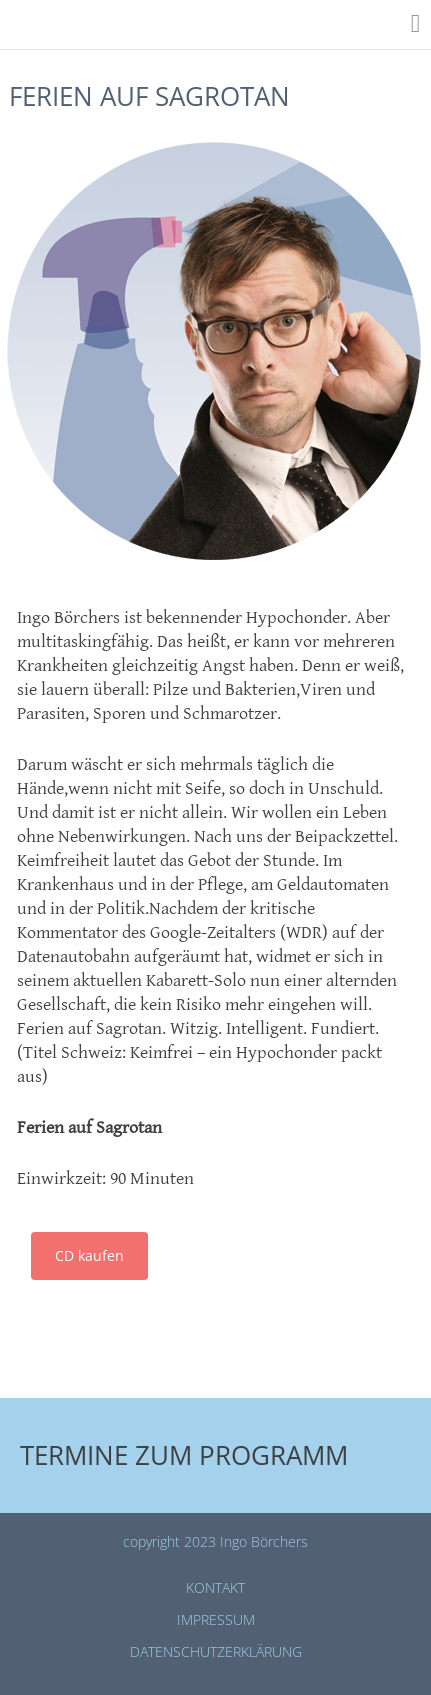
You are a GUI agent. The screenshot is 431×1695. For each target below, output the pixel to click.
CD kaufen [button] (89, 1255)
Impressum (216, 1619)
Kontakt (215, 1587)
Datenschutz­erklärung (216, 1651)
